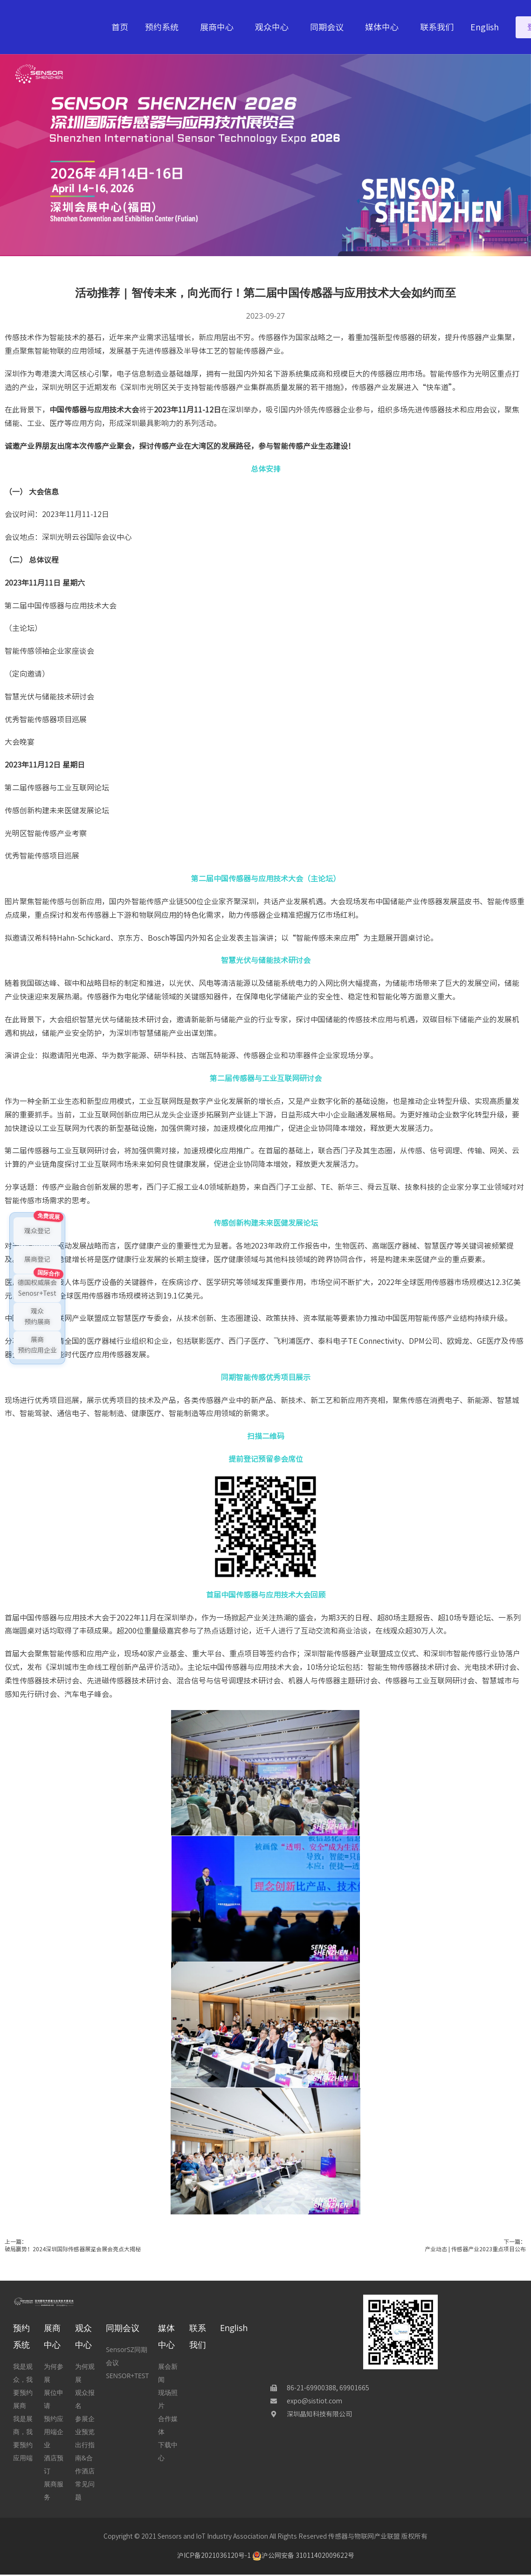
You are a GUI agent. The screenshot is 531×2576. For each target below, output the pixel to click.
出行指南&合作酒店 (85, 2457)
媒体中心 (384, 27)
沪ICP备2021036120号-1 (214, 2555)
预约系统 (164, 27)
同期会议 (329, 27)
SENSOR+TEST (127, 2375)
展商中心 (219, 27)
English (484, 27)
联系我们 (437, 27)
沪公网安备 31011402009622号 (303, 2555)
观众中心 (274, 27)
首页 (119, 27)
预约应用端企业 (53, 2431)
